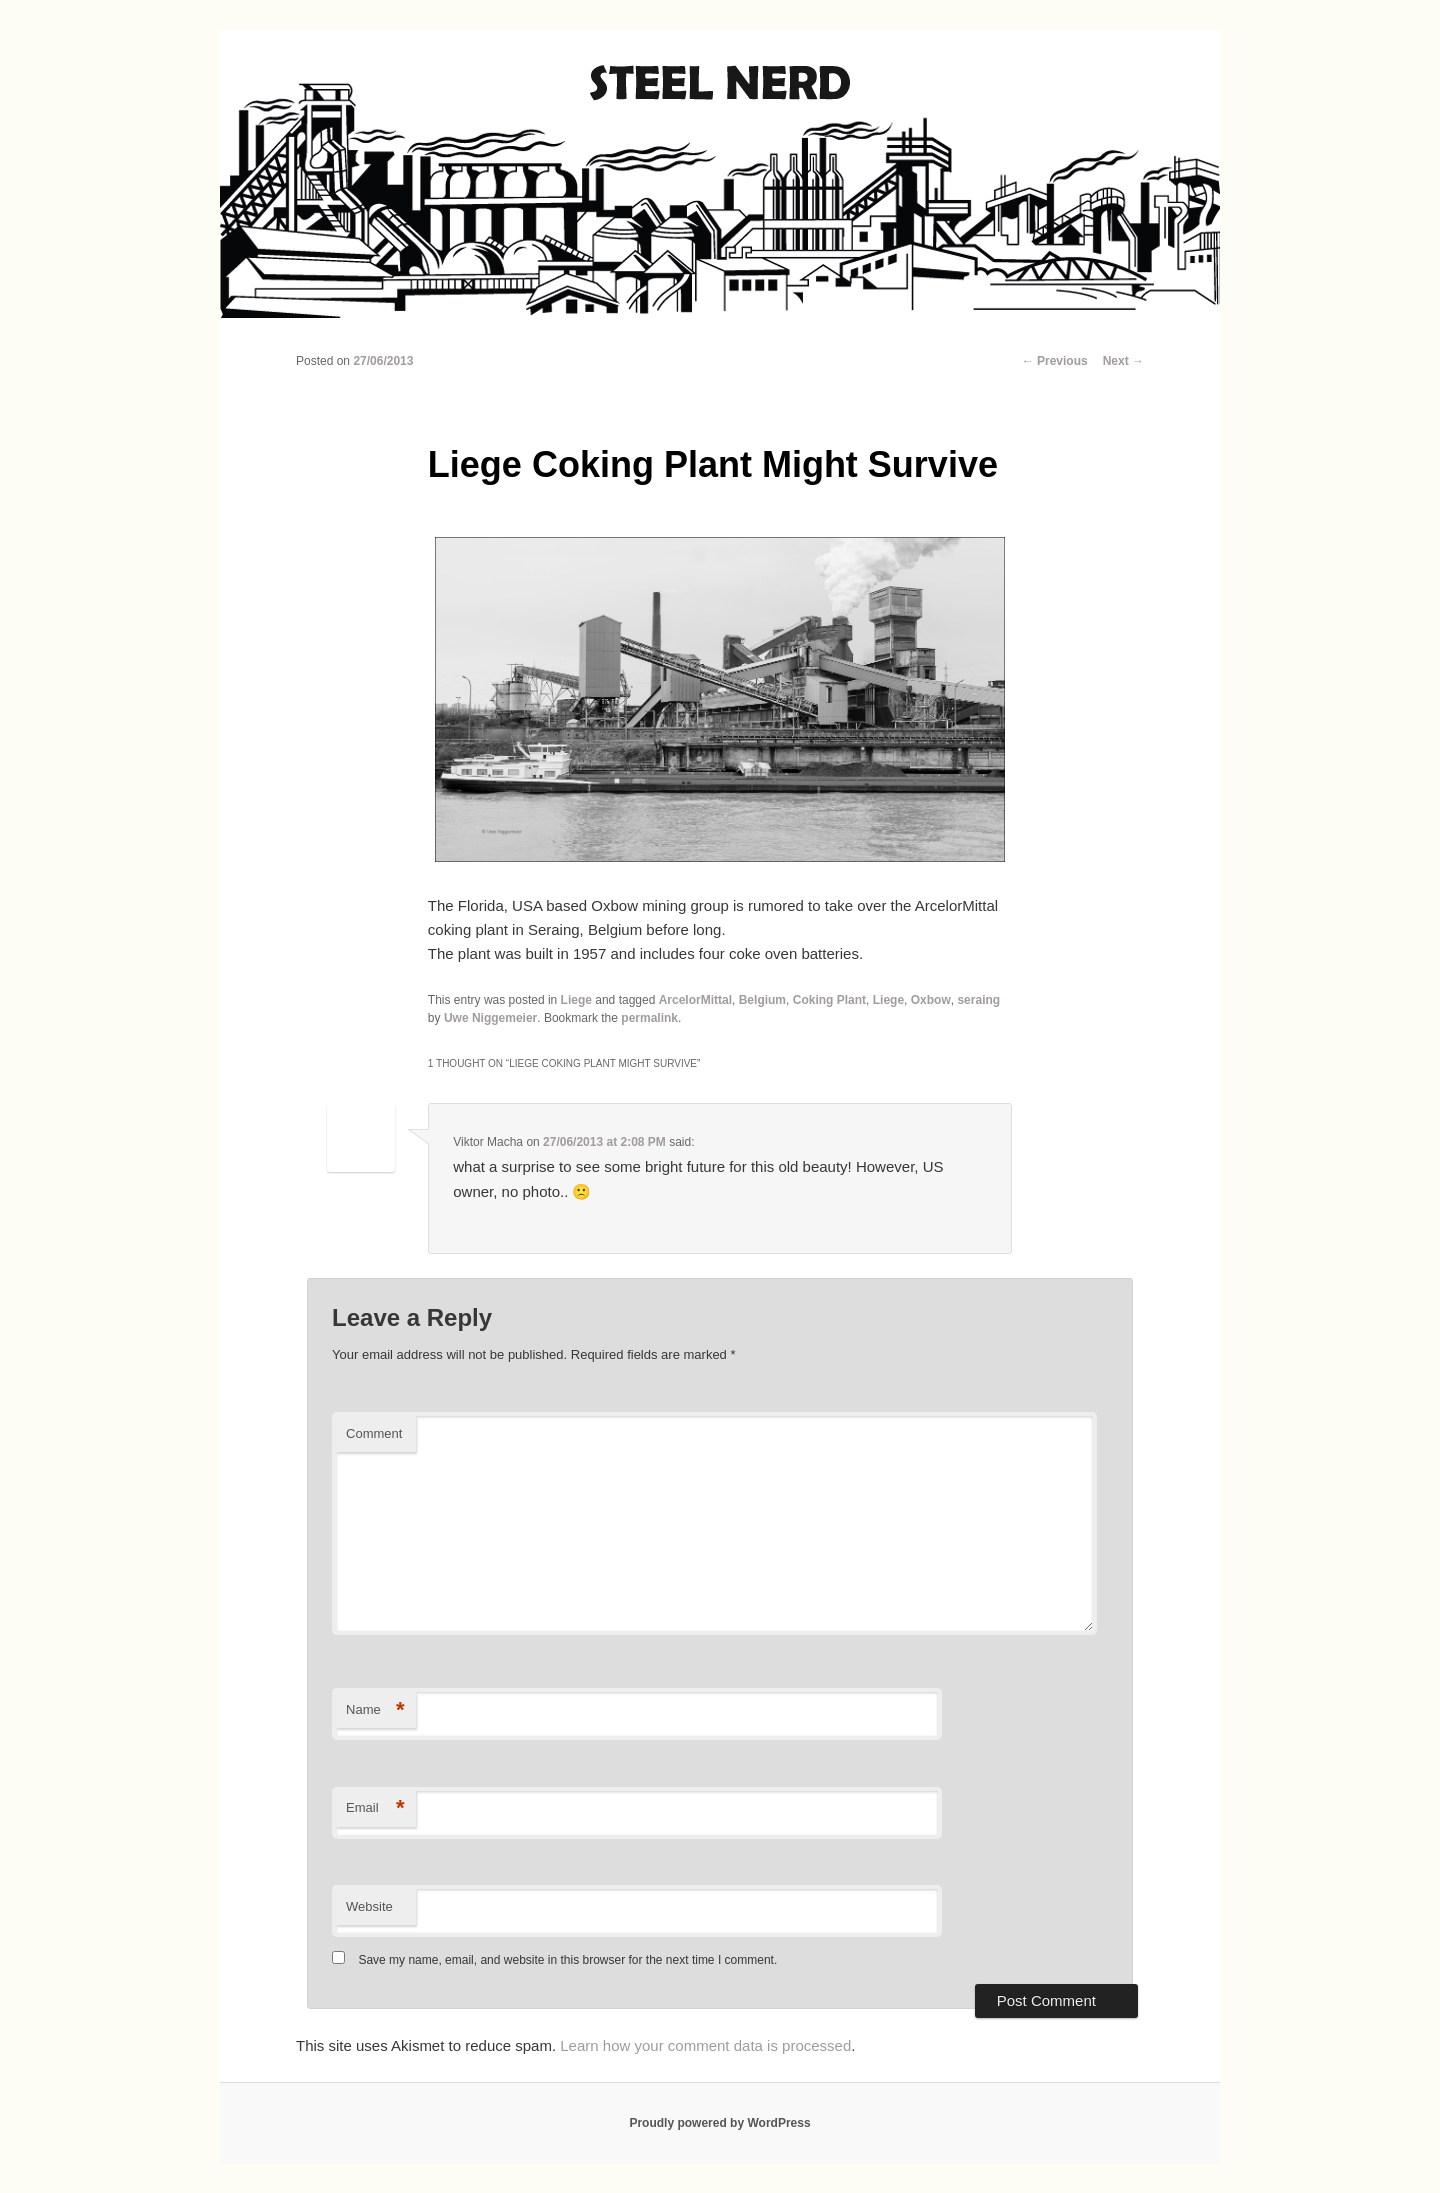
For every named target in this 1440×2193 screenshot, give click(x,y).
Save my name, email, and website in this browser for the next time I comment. (567, 1960)
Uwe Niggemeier (490, 1018)
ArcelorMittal (695, 1000)
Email (375, 1808)
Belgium (762, 1000)
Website (369, 1906)
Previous (1055, 361)
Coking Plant (829, 1000)
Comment (374, 1433)
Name (375, 1710)
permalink (649, 1018)
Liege (576, 1000)
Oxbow (931, 1000)
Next (1123, 361)
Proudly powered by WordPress (719, 2123)
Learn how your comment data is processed (705, 2045)
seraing (978, 1000)
